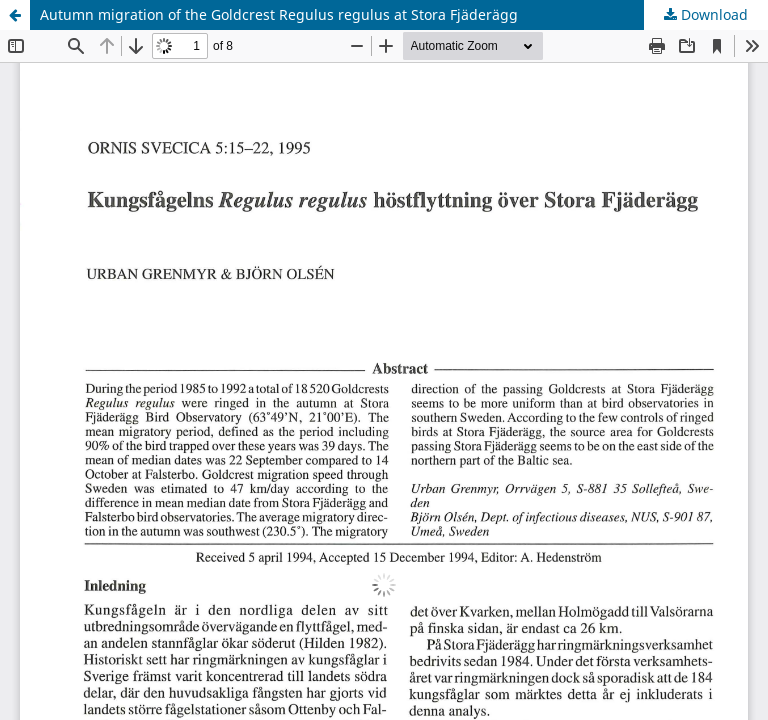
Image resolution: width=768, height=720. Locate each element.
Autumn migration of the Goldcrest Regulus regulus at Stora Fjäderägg (279, 14)
